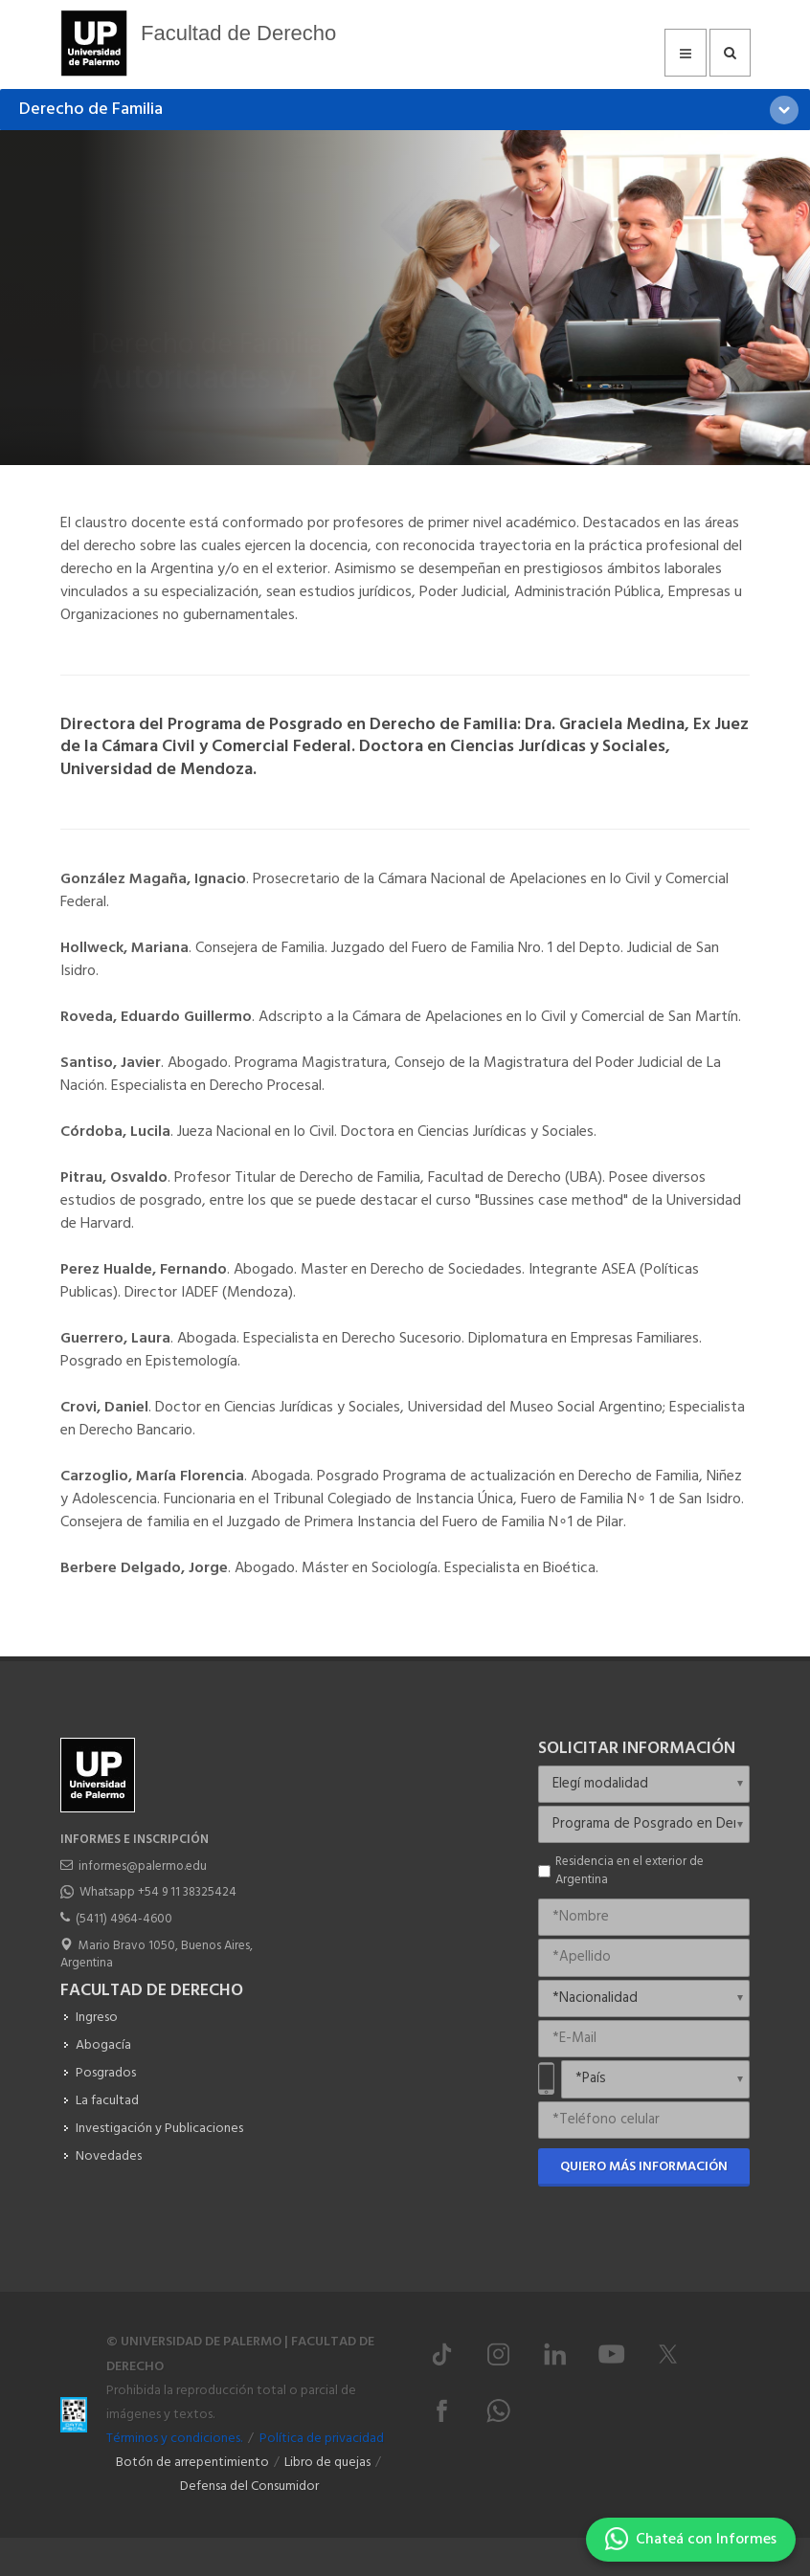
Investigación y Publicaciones (159, 2129)
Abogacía (103, 2045)
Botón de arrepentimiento (192, 2463)
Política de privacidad (321, 2439)
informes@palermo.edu (143, 1866)
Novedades (109, 2156)
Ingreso (97, 2018)
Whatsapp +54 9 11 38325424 (157, 1892)
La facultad (107, 2101)
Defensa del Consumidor (249, 2487)
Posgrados (106, 2073)
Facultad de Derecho (238, 33)
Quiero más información (644, 2167)
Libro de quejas (327, 2463)
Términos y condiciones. (174, 2439)
